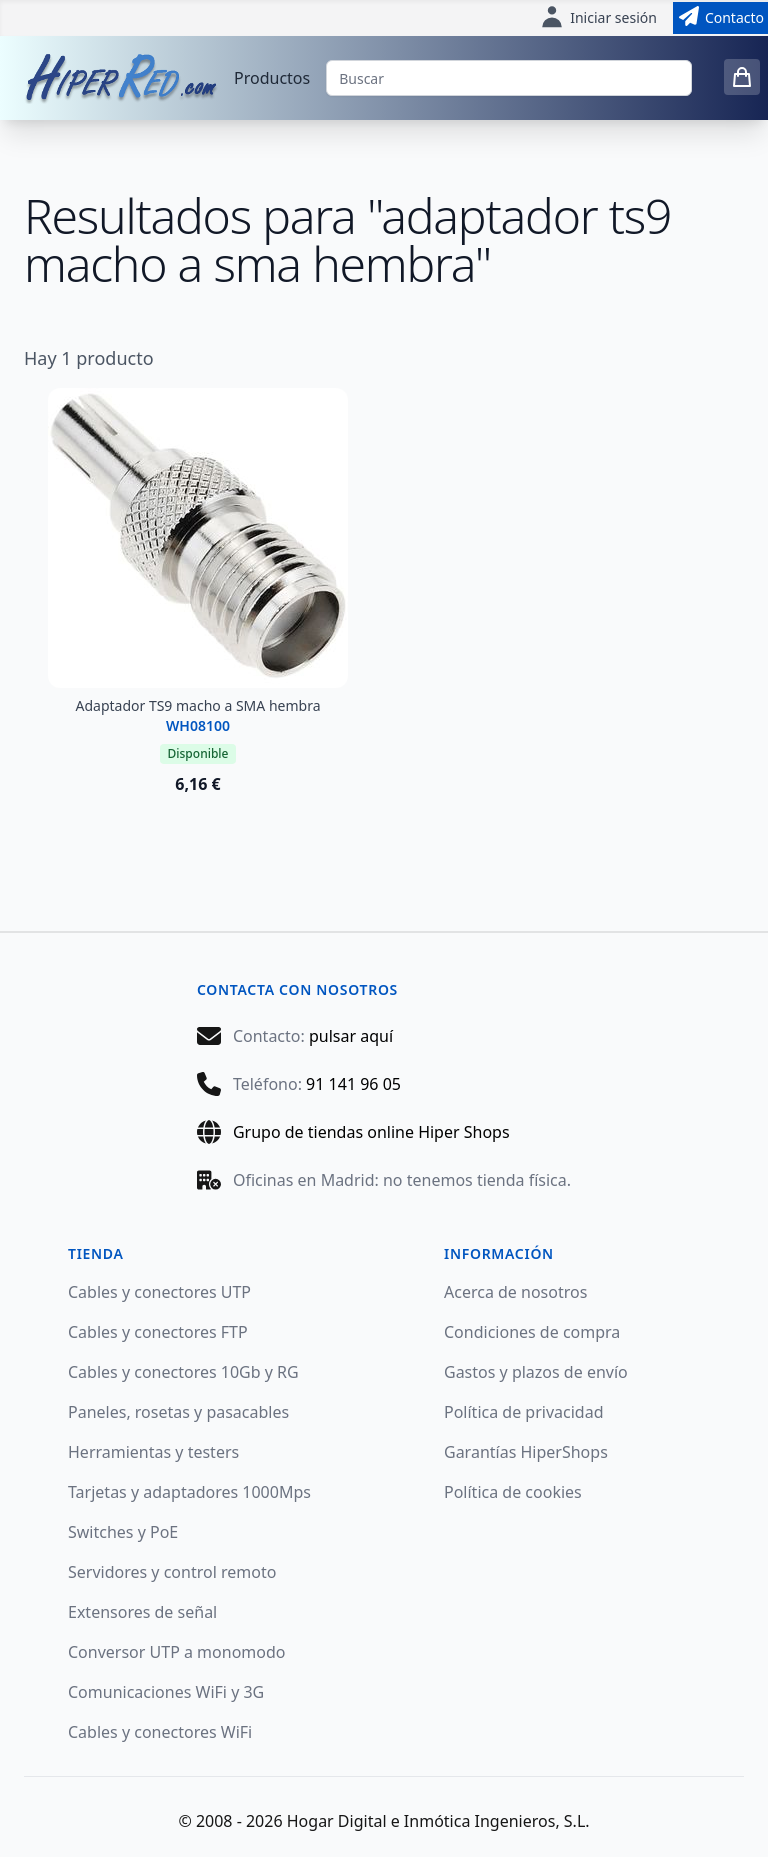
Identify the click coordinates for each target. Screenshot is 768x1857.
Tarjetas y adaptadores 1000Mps (189, 1492)
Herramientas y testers (153, 1452)
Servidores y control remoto (172, 1572)
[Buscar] (509, 78)
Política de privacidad (524, 1412)
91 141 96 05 (353, 1084)
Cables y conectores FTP (158, 1332)
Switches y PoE (123, 1532)
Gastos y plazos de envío (536, 1372)
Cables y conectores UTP (159, 1292)
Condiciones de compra (532, 1332)
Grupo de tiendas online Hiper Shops (371, 1132)
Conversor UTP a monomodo (177, 1652)
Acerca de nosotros (515, 1292)
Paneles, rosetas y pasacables (178, 1412)
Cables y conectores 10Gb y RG (183, 1372)
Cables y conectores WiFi (160, 1732)
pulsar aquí (351, 1036)
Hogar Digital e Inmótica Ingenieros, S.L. (438, 1821)
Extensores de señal (142, 1612)
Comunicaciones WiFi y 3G (166, 1692)
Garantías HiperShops (526, 1452)
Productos (272, 78)
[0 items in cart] (742, 77)
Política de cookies (513, 1492)
